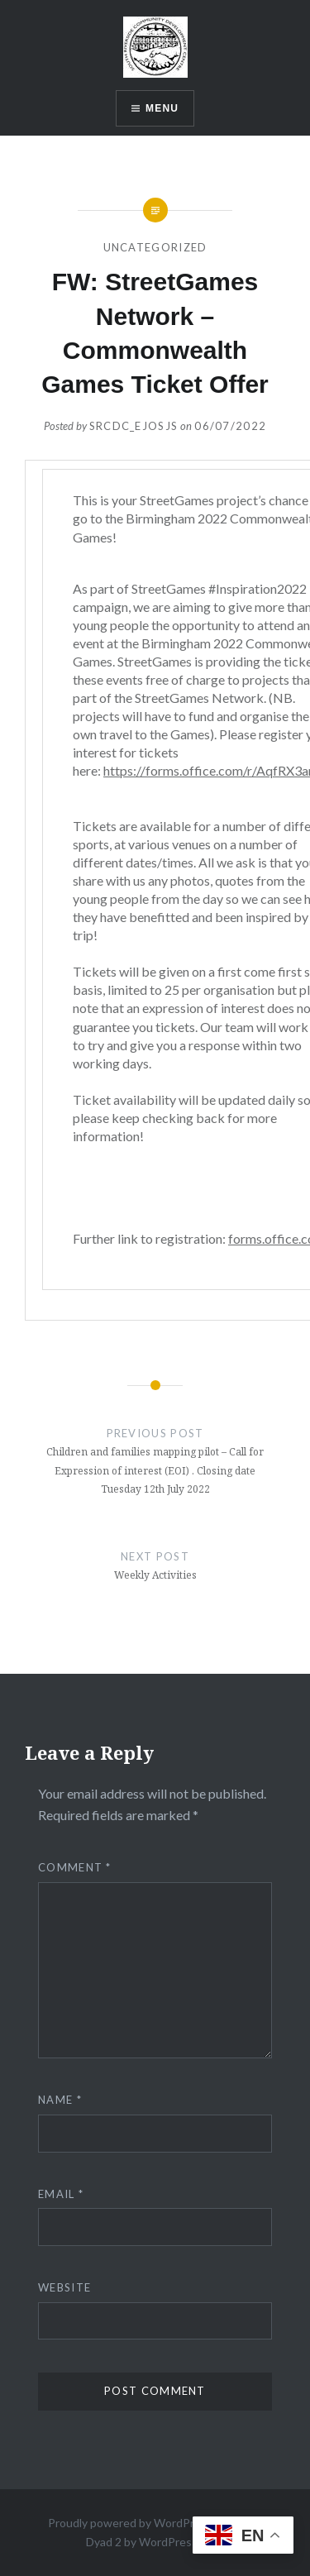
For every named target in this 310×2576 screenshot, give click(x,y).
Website (64, 2287)
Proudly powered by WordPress (130, 2523)
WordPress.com (180, 2542)
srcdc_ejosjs (134, 426)
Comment (75, 1867)
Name (60, 2099)
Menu (162, 108)
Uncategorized (155, 247)
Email (60, 2194)
